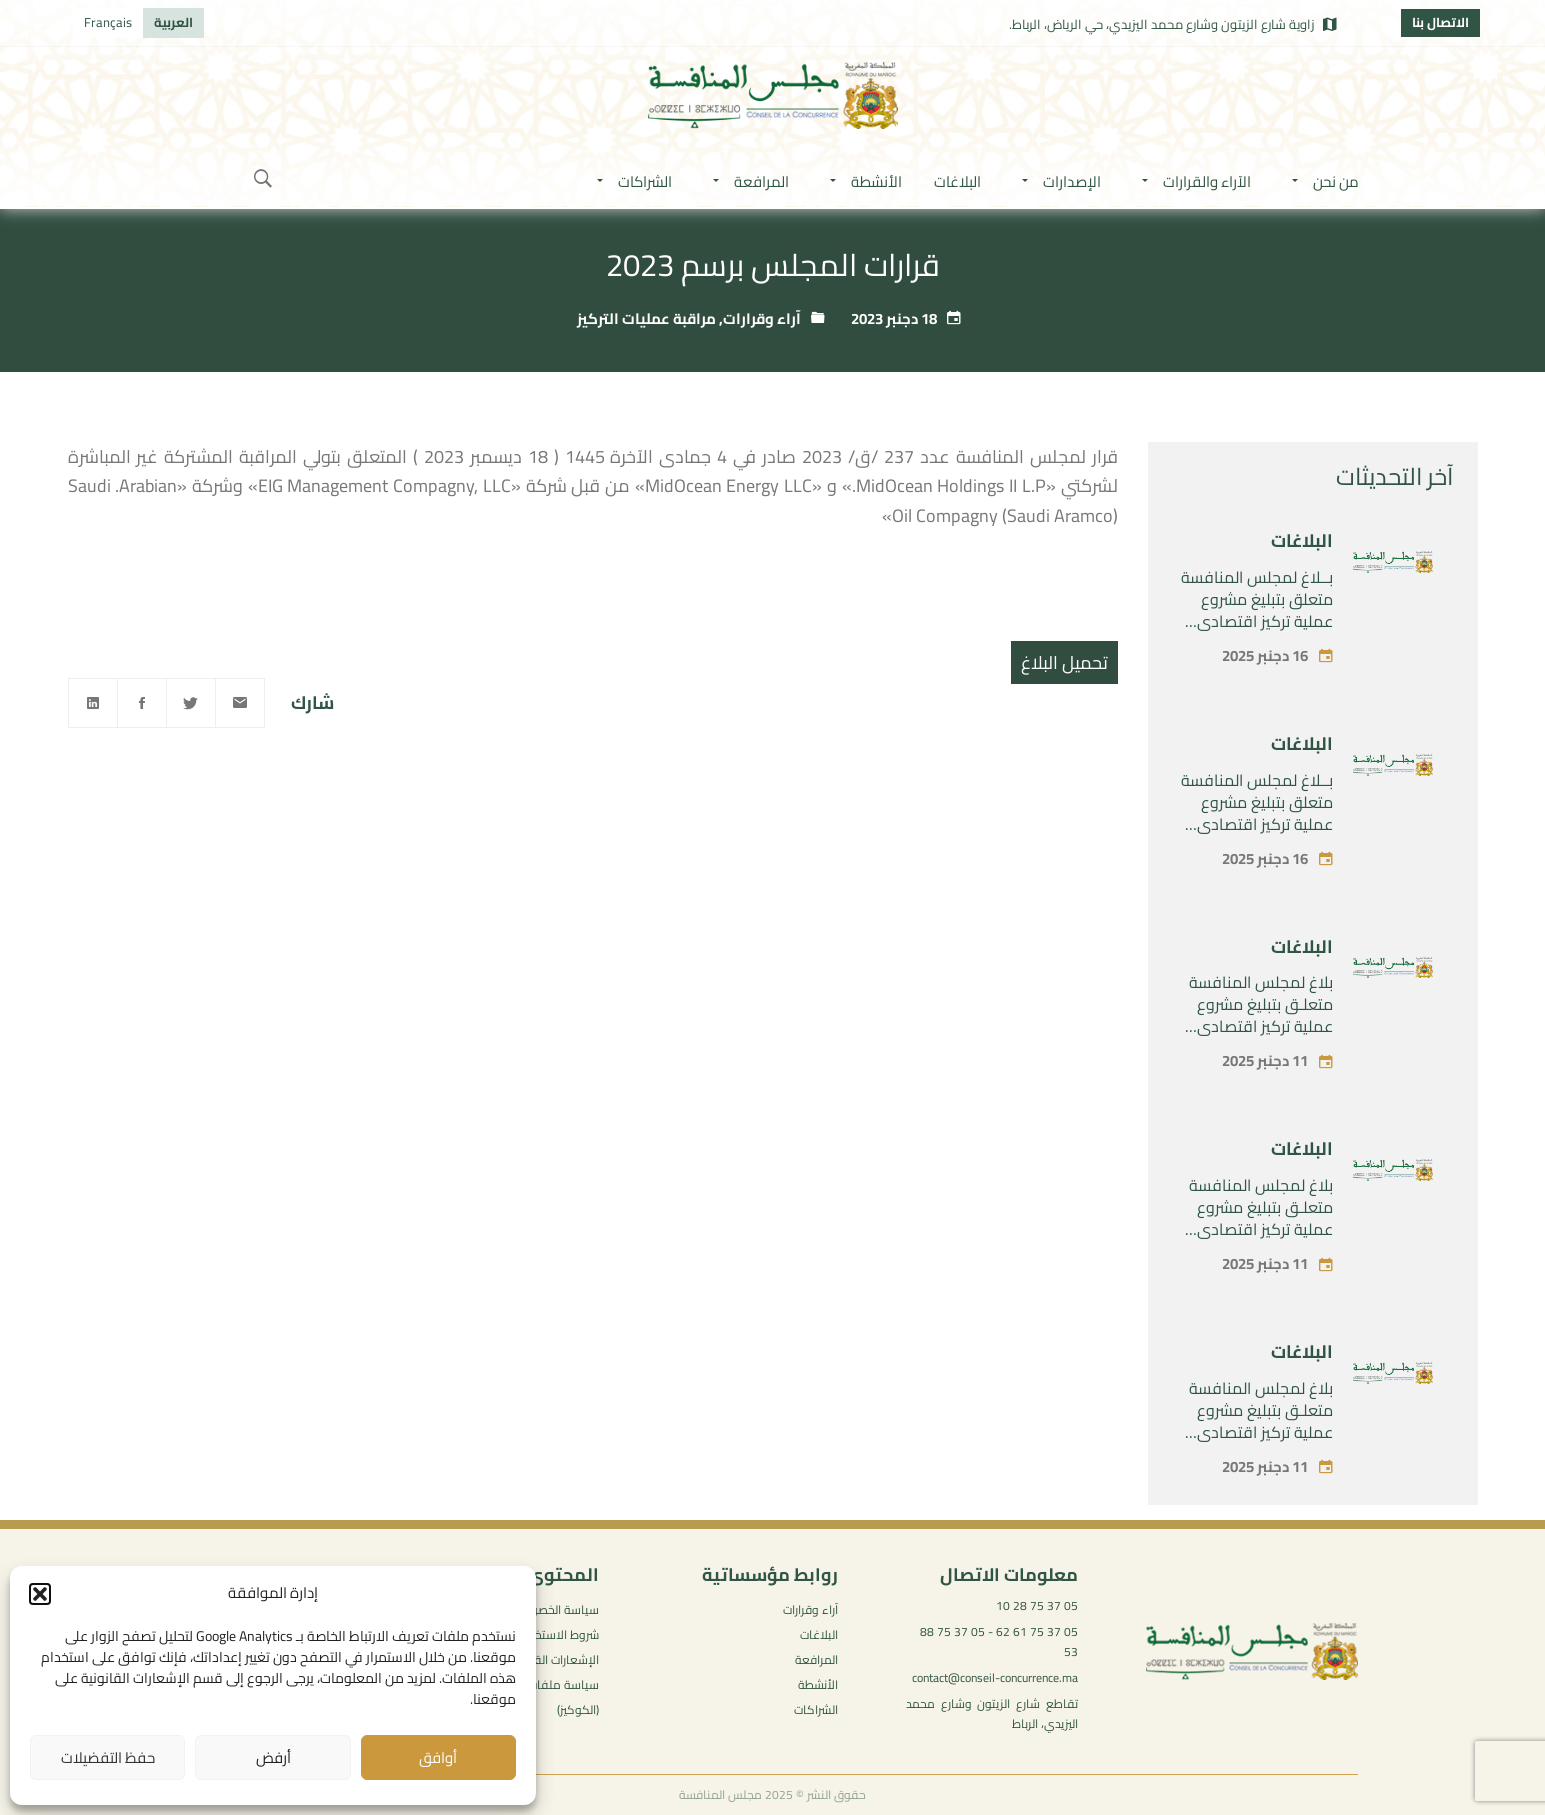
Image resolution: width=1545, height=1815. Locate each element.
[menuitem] (173, 23)
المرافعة (816, 1659)
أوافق (438, 1757)
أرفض (273, 1757)
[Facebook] (142, 703)
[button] (40, 1594)
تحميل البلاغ (1064, 662)
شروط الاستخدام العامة (540, 1634)
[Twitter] (191, 703)
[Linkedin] (93, 703)
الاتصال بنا (1440, 22)
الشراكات (816, 1709)
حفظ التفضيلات (108, 1757)
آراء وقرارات (762, 318)
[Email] (240, 703)
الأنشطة (818, 1684)
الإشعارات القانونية (552, 1659)
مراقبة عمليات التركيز (646, 318)
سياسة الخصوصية (554, 1609)
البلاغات (1302, 540)
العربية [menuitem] (173, 22)
